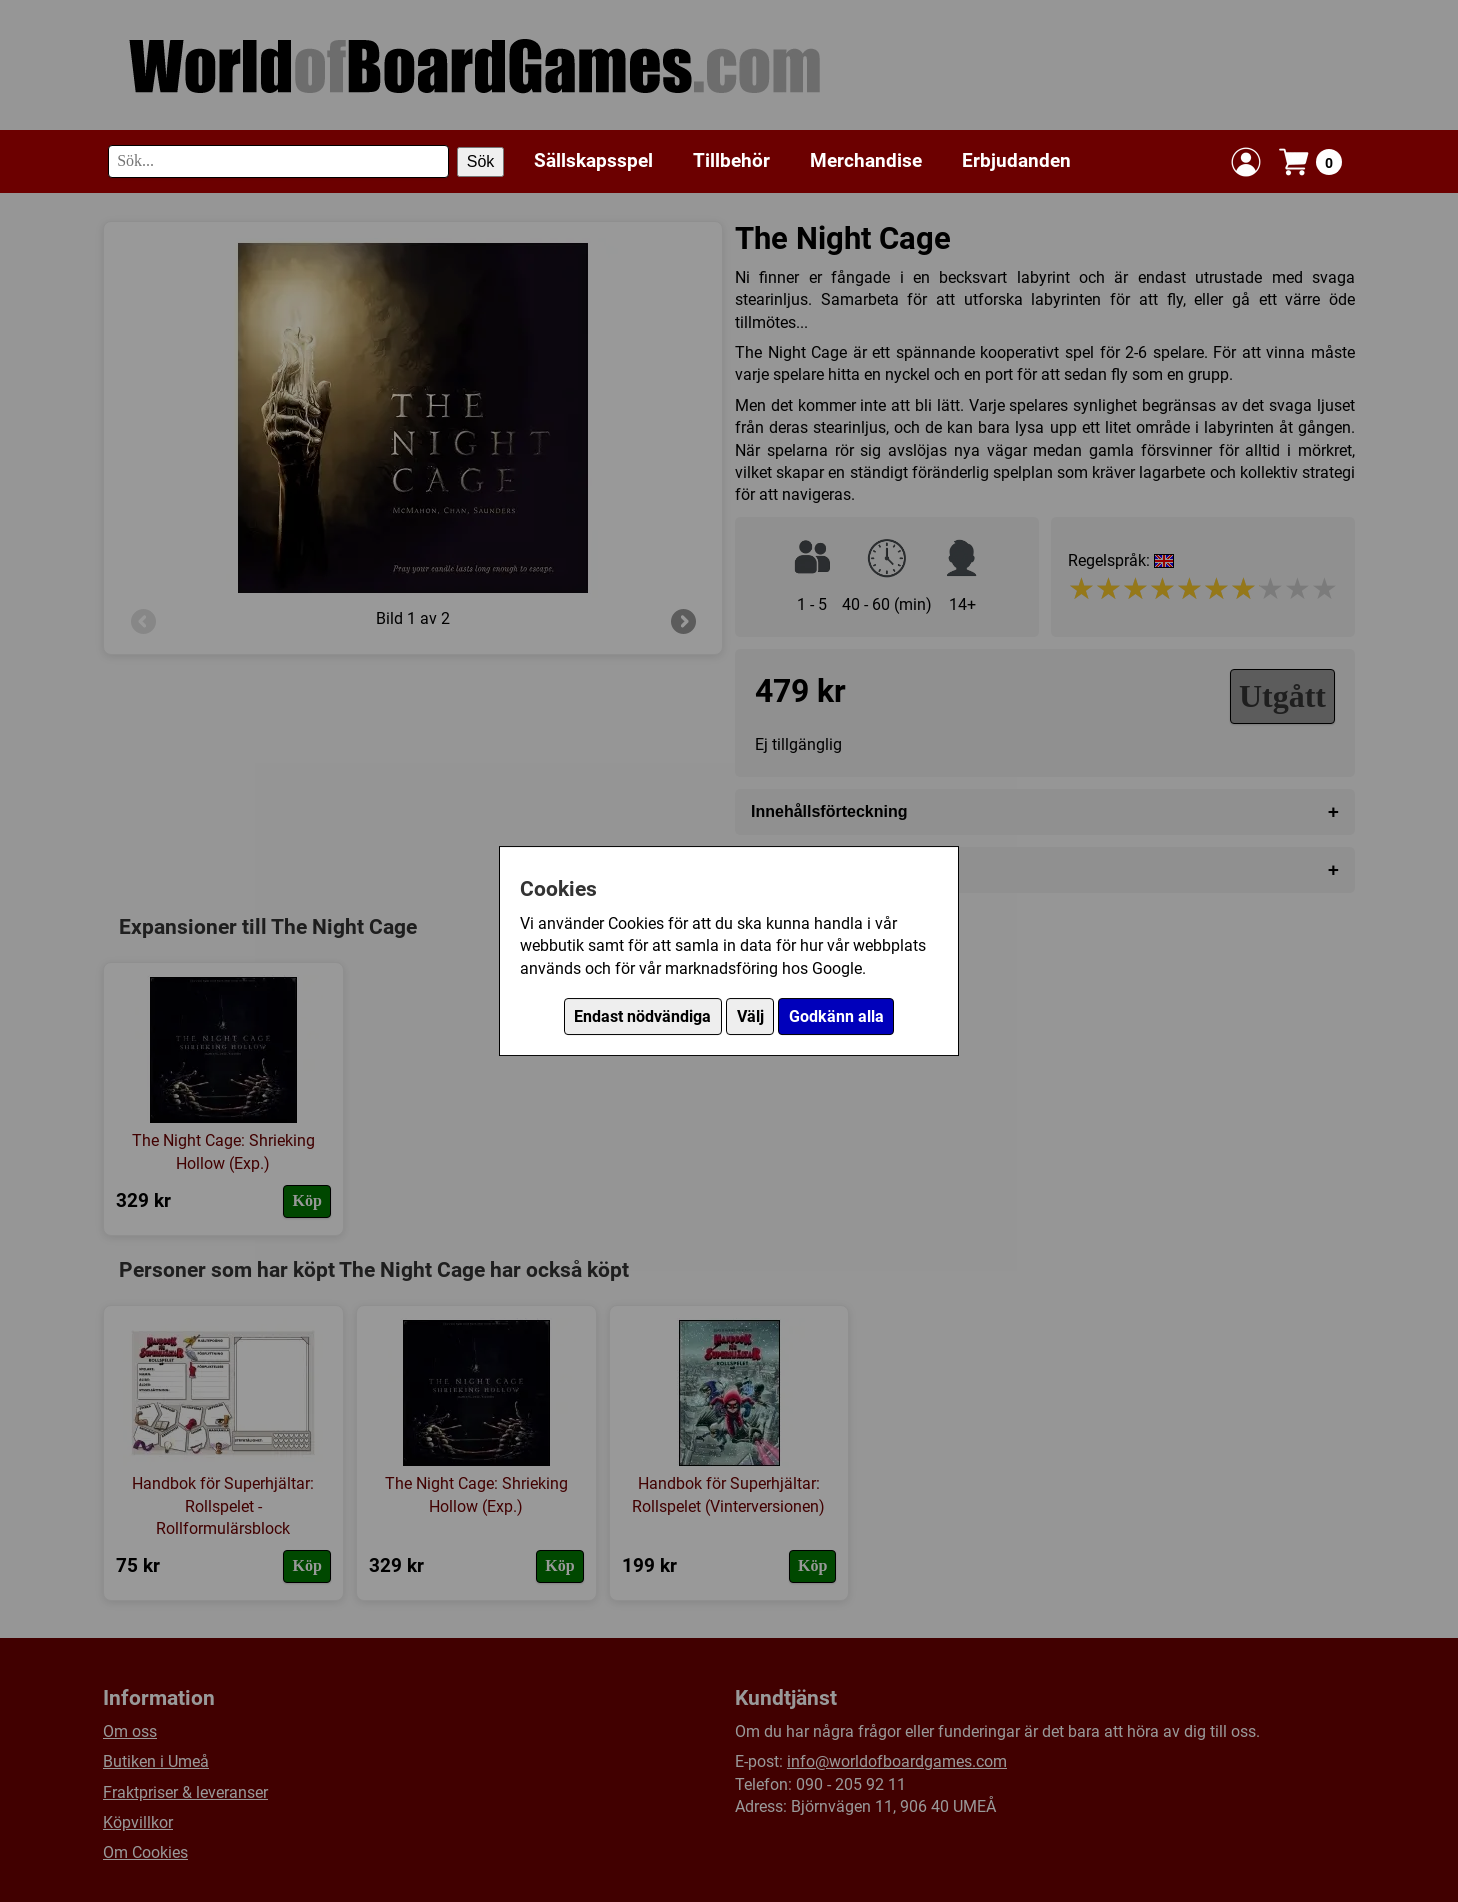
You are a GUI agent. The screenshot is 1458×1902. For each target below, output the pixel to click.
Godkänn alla (836, 1016)
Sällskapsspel (593, 160)
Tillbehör (731, 160)
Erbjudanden (1016, 160)
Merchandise (866, 160)
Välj (750, 1016)
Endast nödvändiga (642, 1016)
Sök (481, 161)
